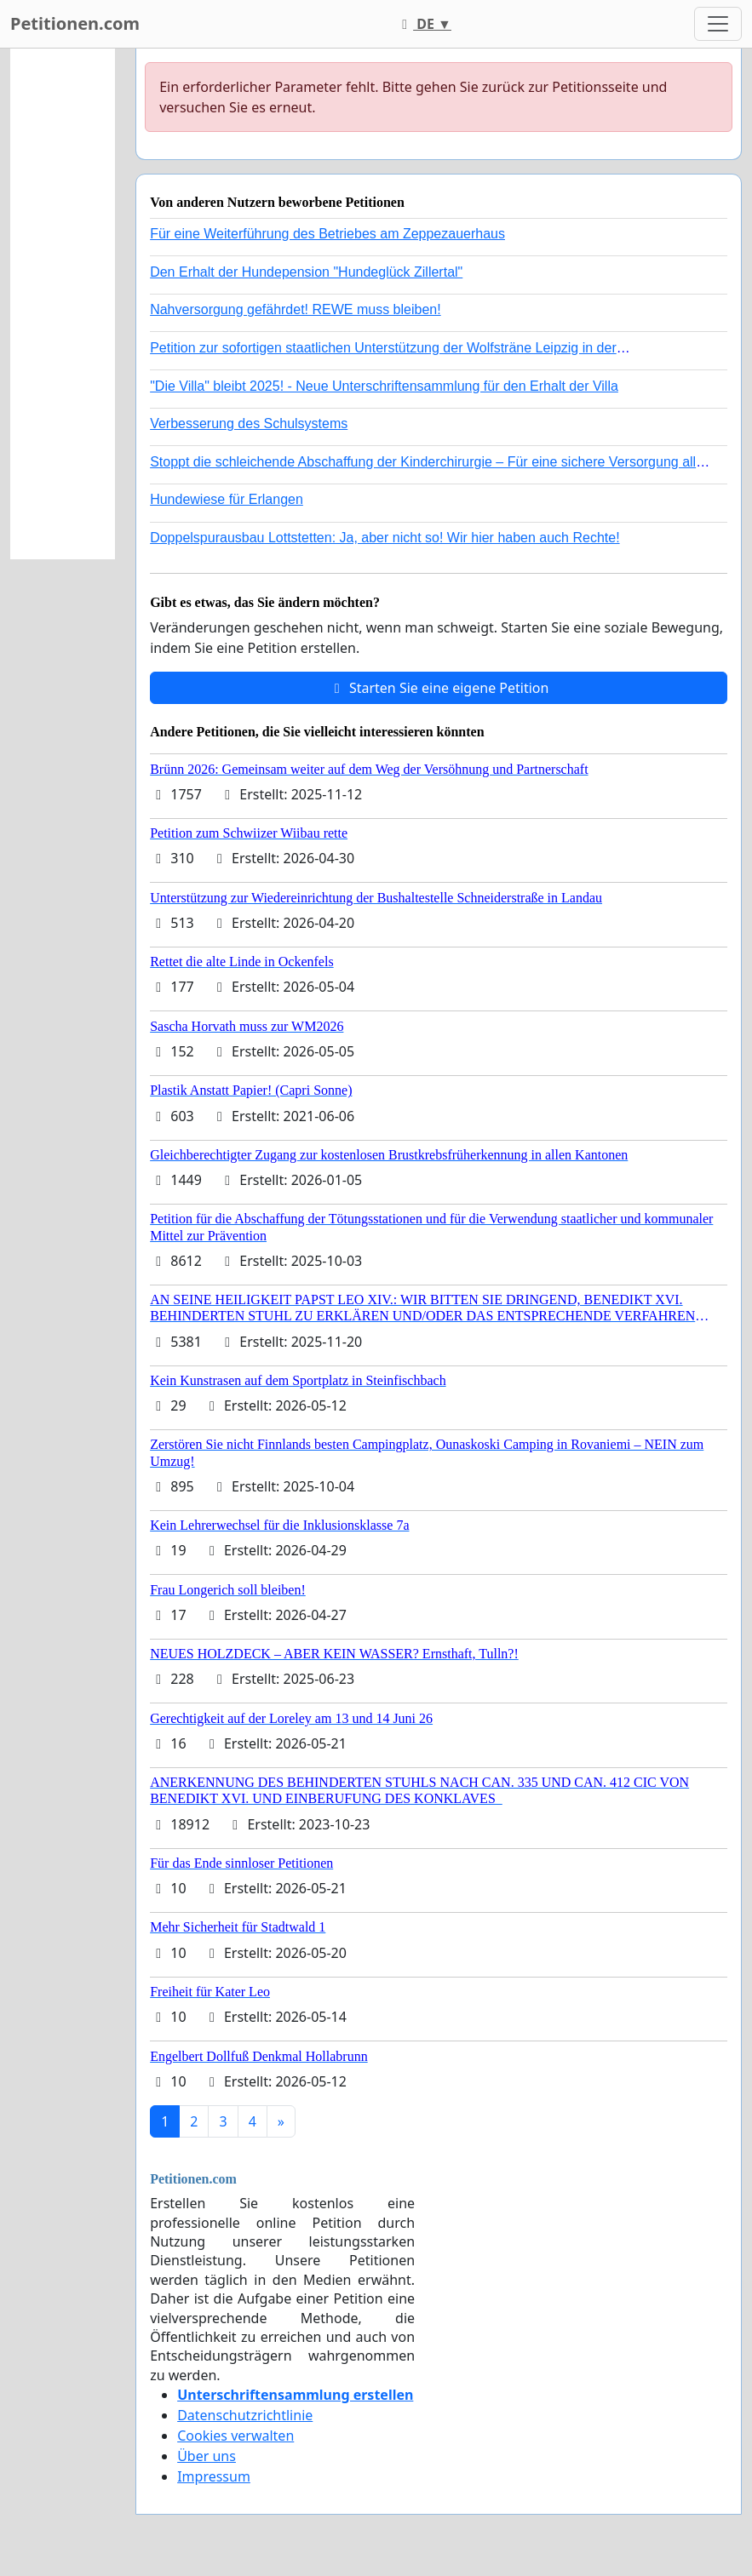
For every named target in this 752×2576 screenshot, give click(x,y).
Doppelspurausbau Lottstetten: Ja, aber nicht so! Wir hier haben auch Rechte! (384, 537)
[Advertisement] (62, 304)
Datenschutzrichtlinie (245, 2415)
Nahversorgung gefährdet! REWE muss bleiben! (295, 309)
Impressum (213, 2476)
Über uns (206, 2456)
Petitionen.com (75, 23)
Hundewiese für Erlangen (226, 499)
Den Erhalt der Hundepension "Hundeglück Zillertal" (306, 272)
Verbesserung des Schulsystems (248, 423)
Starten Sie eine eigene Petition (439, 687)
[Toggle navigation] (718, 24)
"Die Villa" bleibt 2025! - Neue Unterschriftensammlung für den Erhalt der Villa (384, 386)
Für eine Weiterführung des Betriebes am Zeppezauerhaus (327, 233)
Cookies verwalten (235, 2435)
